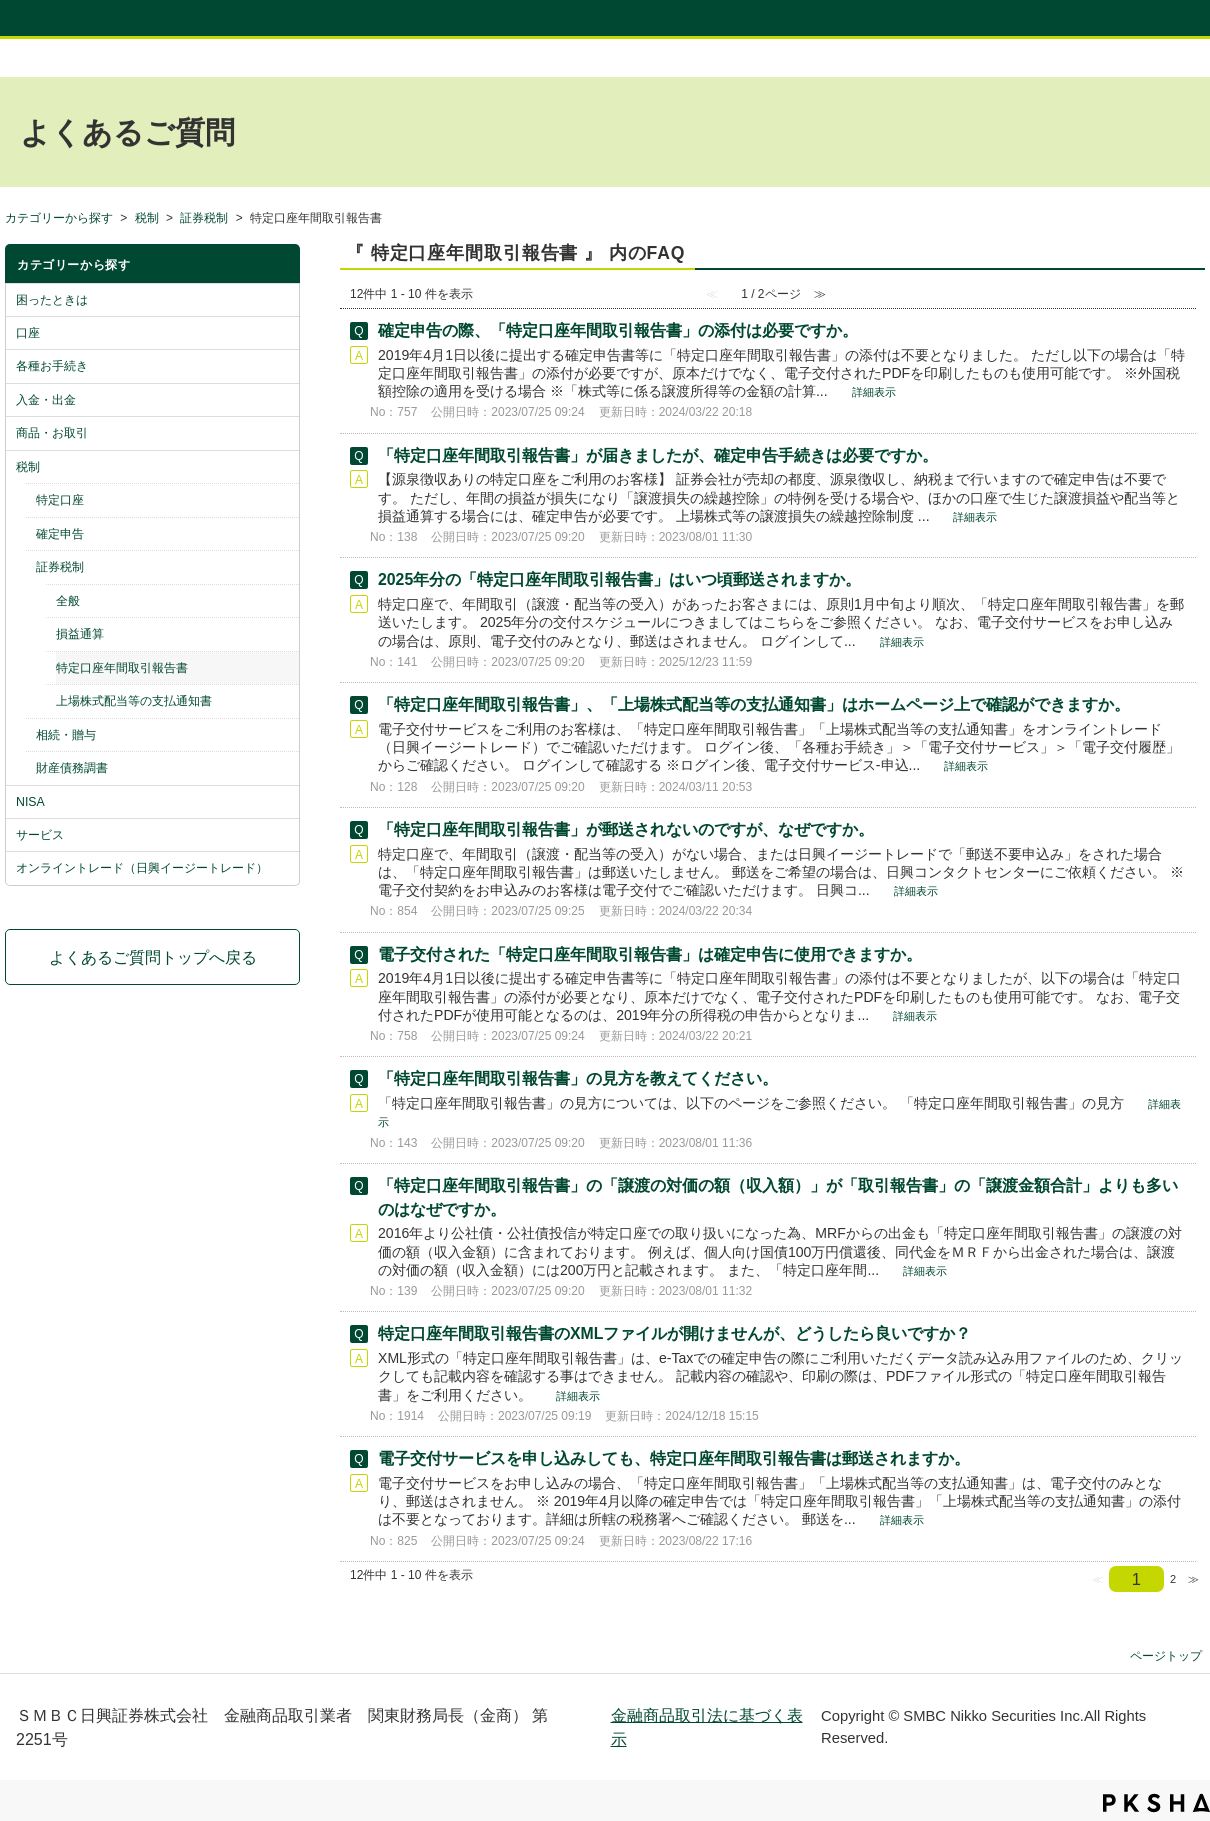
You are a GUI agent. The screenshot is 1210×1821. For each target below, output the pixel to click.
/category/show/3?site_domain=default (283, 333)
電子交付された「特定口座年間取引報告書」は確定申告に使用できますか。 (650, 954)
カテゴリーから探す (59, 218)
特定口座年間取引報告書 (122, 668)
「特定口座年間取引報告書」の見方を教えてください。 (578, 1078)
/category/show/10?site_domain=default (283, 868)
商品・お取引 (52, 433)
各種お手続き (52, 366)
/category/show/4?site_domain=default (283, 366)
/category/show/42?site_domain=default (283, 567)
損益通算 (80, 634)
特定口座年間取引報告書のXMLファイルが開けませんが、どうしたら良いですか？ (674, 1333)
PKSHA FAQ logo (1156, 1803)
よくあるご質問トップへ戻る (153, 957)
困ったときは (52, 300)
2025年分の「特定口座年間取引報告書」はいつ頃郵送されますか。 (619, 579)
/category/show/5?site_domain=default (283, 400)
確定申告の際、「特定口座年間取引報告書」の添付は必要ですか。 (618, 330)
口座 (28, 333)
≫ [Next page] (1193, 1579)
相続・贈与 (66, 735)
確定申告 (60, 534)
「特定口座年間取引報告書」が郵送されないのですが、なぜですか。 (626, 829)
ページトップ (1166, 1655)
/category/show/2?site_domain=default (283, 300)
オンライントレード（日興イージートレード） (142, 868)
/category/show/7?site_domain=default (283, 467)
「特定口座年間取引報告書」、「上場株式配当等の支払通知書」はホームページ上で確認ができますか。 (754, 704)
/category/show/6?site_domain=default (283, 433)
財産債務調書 (72, 768)
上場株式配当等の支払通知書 (134, 701)
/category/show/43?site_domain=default (283, 735)
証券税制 (204, 218)
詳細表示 (874, 392)
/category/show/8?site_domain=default (283, 802)
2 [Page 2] (1173, 1579)
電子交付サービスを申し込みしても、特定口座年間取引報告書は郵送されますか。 (674, 1458)
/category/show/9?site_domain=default (283, 835)
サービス (40, 835)
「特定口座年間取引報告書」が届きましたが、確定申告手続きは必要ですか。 (658, 455)
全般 (68, 601)
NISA (30, 802)
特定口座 (60, 500)
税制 (147, 218)
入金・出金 (46, 400)
